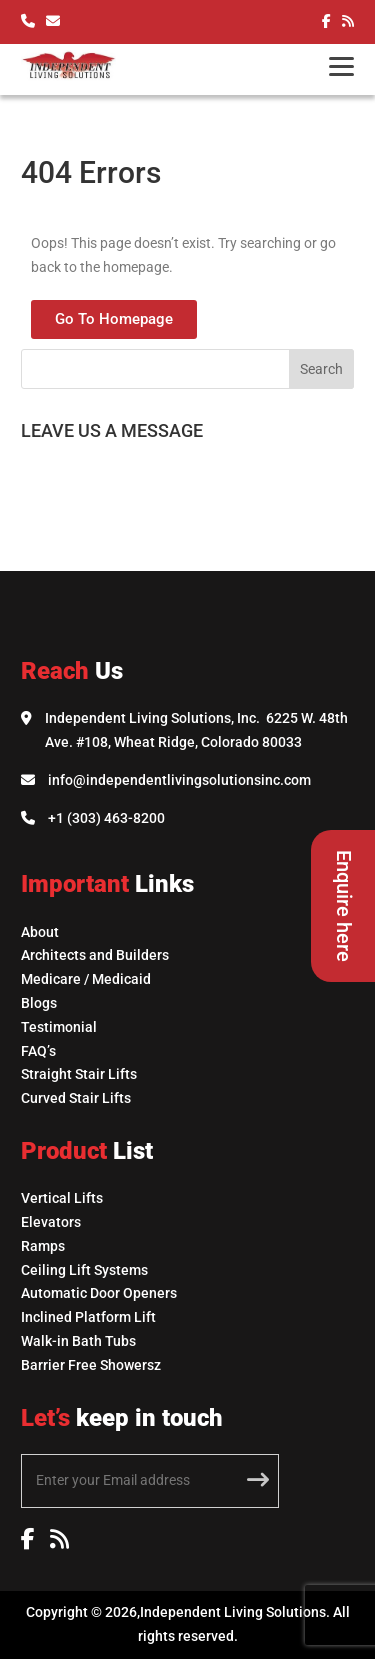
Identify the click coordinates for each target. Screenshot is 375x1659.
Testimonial (59, 1027)
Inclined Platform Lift (88, 1317)
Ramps (43, 1246)
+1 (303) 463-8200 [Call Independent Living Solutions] (106, 818)
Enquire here (344, 906)
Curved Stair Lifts (76, 1098)
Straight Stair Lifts (79, 1074)
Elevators (51, 1222)
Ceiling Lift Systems (84, 1270)
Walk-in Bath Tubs (78, 1341)
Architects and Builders (95, 955)
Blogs (39, 1003)
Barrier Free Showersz (91, 1365)
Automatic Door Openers (99, 1293)
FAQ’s (38, 1051)
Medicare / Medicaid (86, 979)
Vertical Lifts (62, 1198)
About (40, 932)
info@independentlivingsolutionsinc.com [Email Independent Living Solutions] (179, 780)
